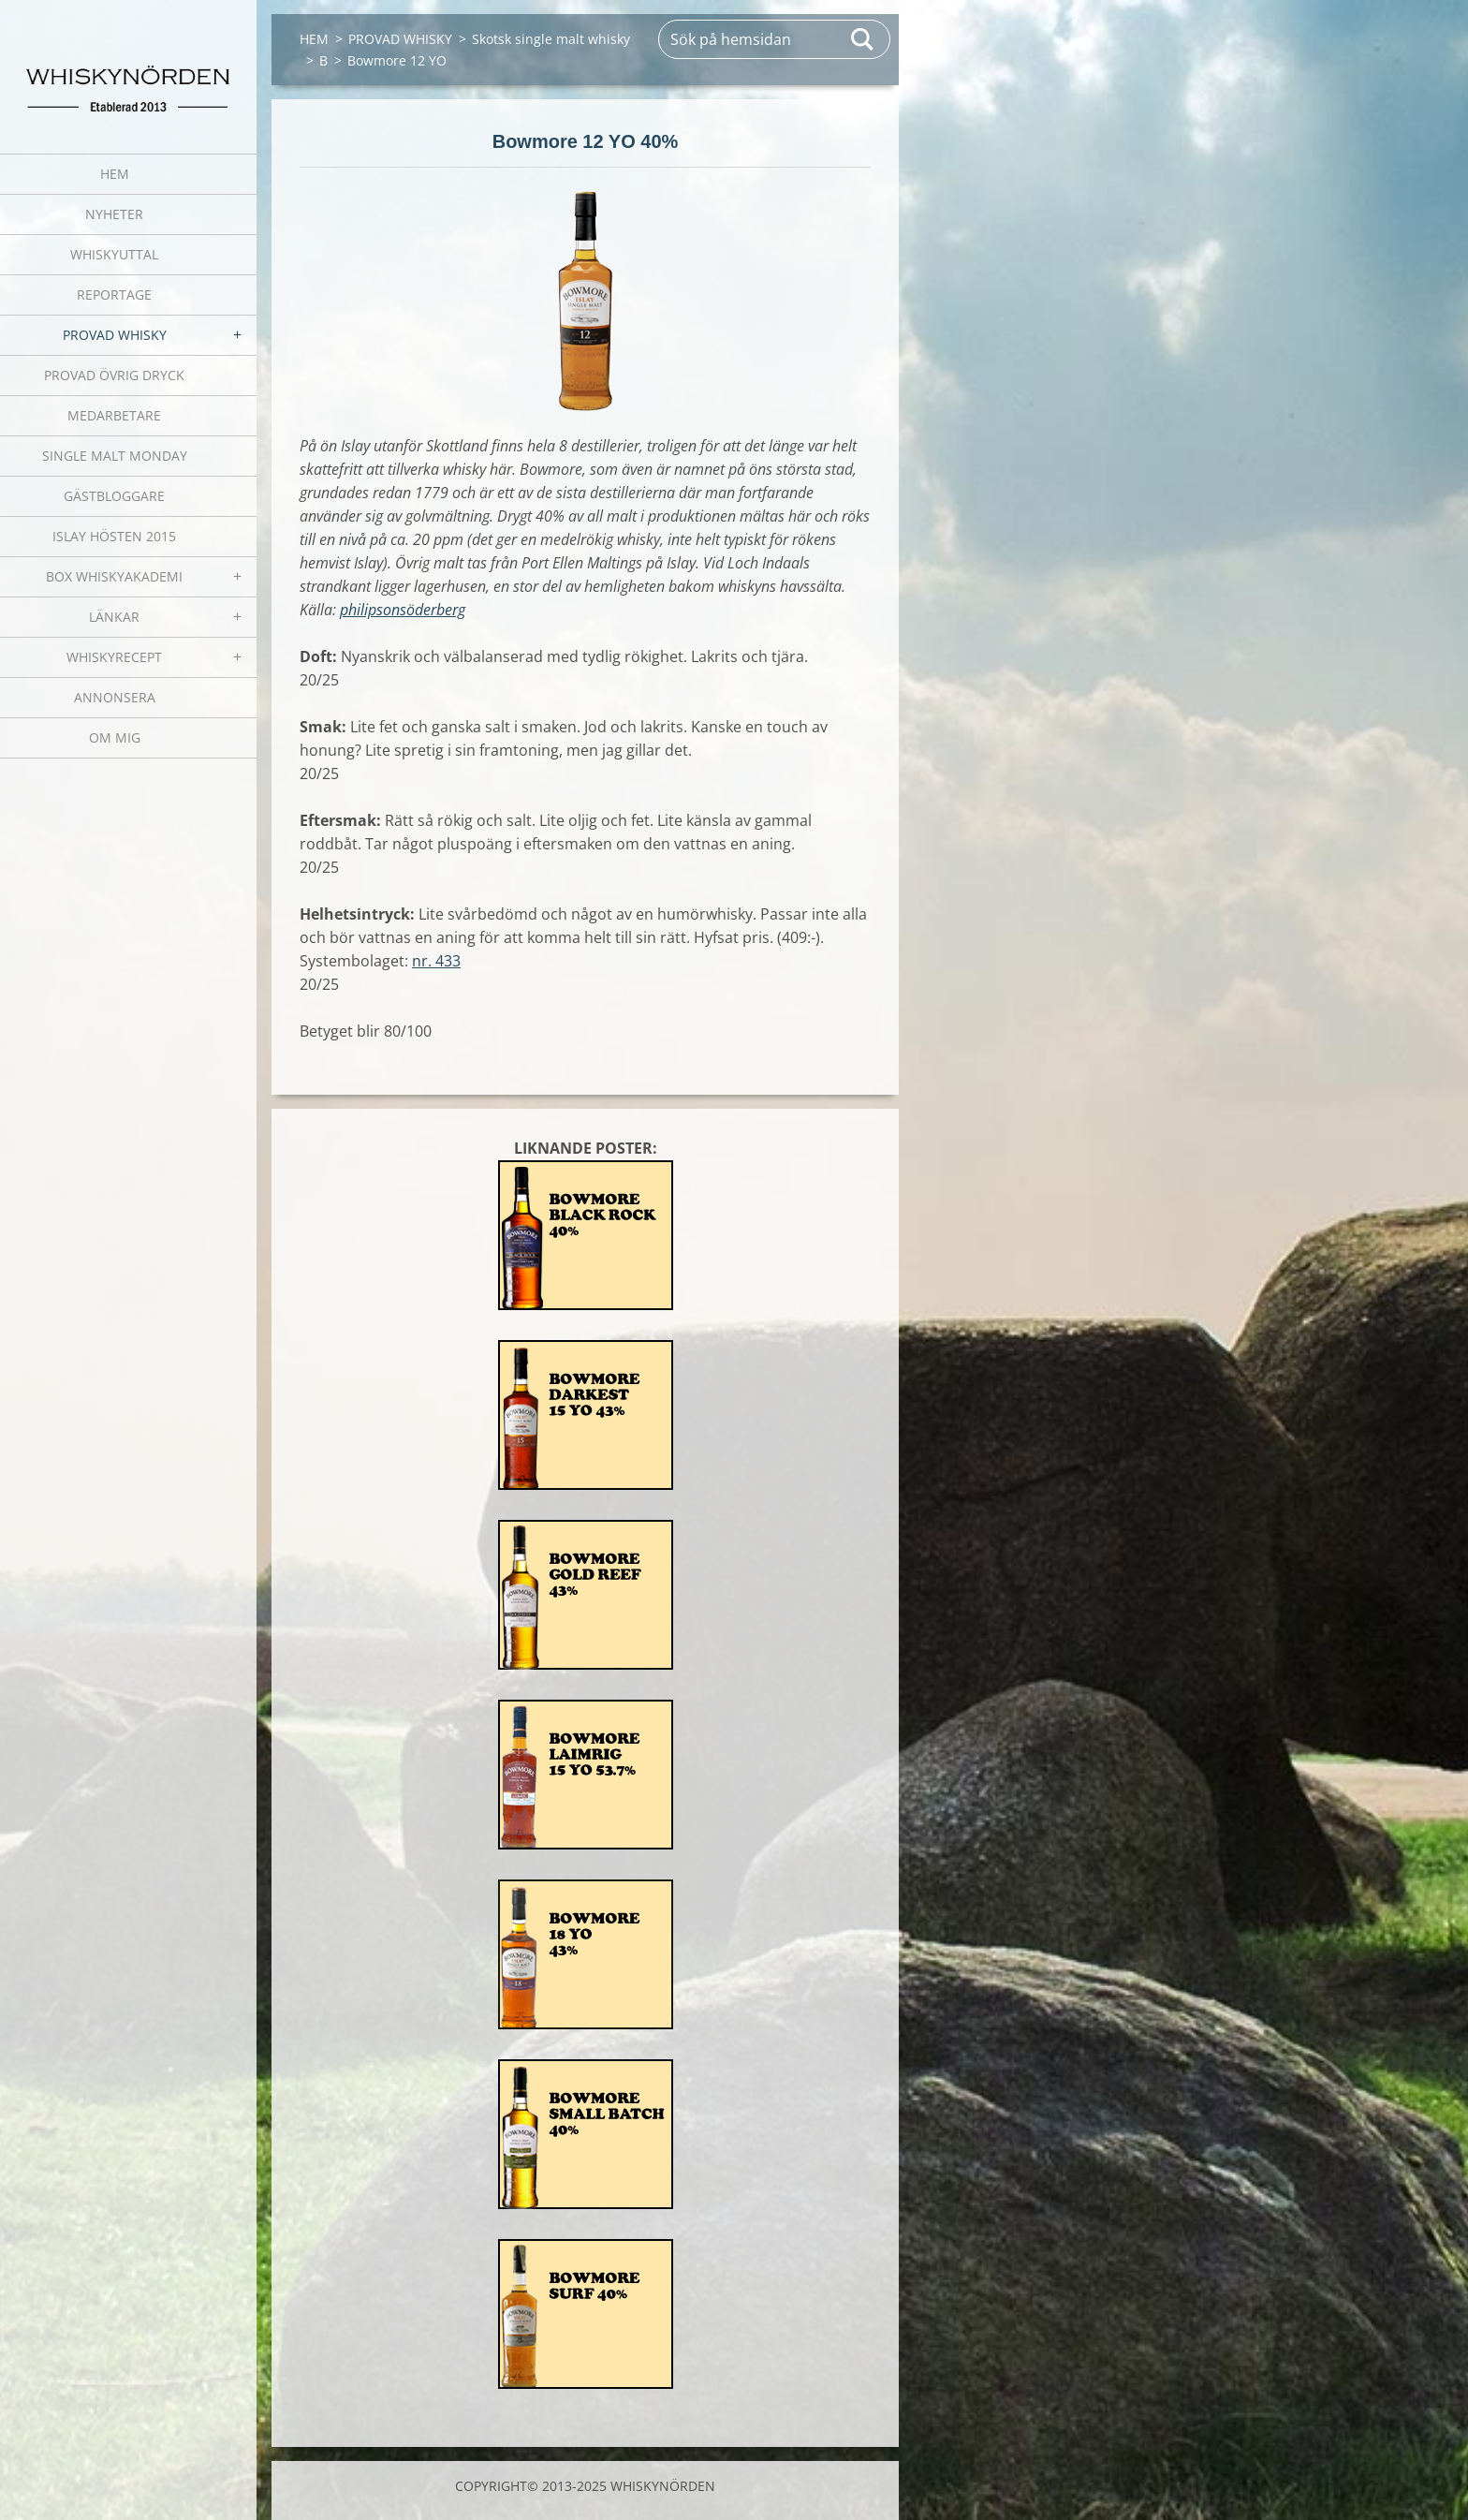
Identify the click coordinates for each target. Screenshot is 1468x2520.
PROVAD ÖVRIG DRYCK (114, 375)
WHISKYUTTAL (114, 254)
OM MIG (114, 737)
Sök (863, 39)
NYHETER (114, 214)
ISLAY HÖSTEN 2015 (114, 536)
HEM (114, 174)
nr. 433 (436, 961)
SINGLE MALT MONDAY (114, 455)
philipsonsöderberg (402, 609)
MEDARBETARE (114, 415)
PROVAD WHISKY (115, 335)
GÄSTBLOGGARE (114, 496)
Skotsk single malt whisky (551, 39)
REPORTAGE (114, 294)
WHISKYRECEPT (114, 657)
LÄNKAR (114, 617)
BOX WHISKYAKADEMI (114, 576)
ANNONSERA (114, 697)
